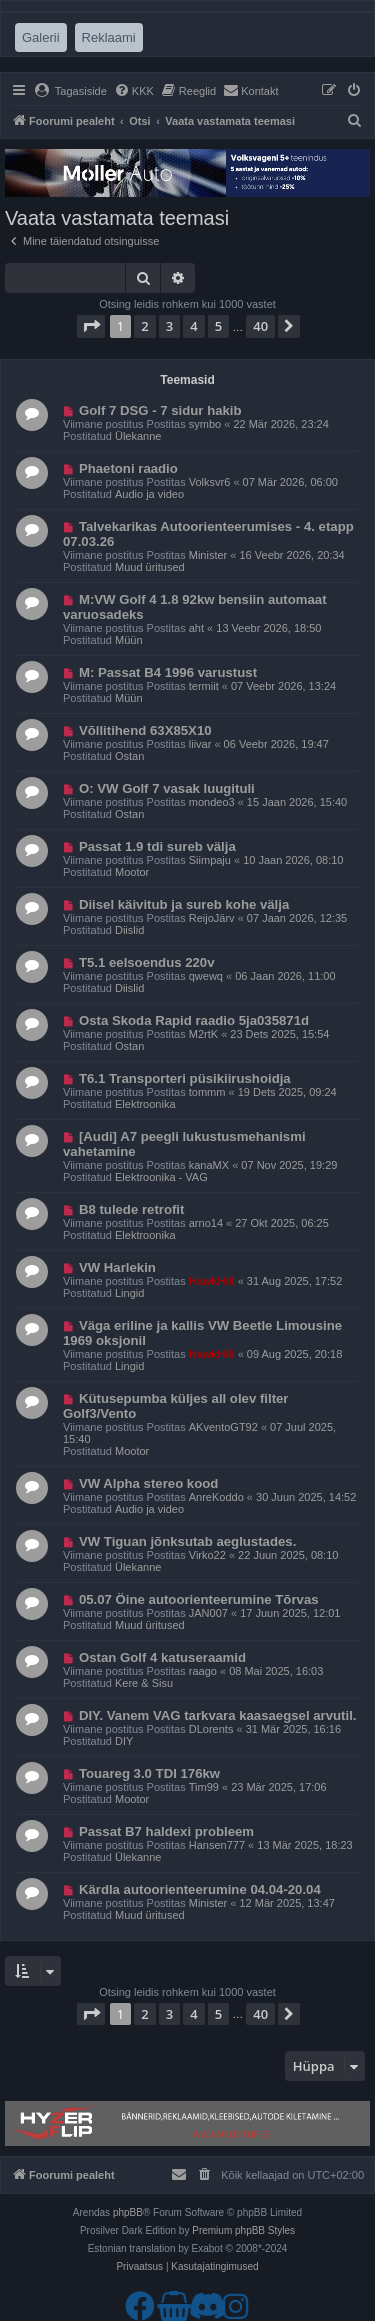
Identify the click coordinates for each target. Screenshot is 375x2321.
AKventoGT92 (223, 1427)
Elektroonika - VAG (161, 1177)
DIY (124, 1741)
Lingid (129, 1293)
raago (203, 1671)
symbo (205, 424)
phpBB (128, 2212)
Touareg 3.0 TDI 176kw (149, 1773)
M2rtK (203, 1034)
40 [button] (260, 326)
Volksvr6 (210, 482)
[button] (91, 326)
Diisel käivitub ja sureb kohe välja (184, 904)
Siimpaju (210, 860)
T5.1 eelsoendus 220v (147, 962)
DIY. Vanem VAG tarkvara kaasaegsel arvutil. (218, 1715)
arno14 (206, 1223)
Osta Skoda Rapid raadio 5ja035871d (194, 1020)
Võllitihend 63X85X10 (145, 730)
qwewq (206, 976)
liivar (200, 744)
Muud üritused (150, 567)
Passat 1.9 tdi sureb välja (157, 846)
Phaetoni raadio (128, 468)
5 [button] (218, 326)
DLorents (211, 1729)
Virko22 (207, 1555)
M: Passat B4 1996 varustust (168, 672)
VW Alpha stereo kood (148, 1483)
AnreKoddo (216, 1497)
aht (196, 628)
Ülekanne (138, 436)
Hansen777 (217, 1845)
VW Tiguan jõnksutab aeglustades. (187, 1541)
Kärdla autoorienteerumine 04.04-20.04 (200, 1889)
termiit (204, 686)
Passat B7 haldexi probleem (166, 1831)
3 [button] (169, 326)
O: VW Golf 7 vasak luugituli (167, 788)
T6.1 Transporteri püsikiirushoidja (185, 1078)
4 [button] (193, 326)
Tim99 (204, 1787)
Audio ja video (149, 494)
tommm (207, 1092)
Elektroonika (145, 1104)
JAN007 (208, 1613)
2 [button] (144, 326)
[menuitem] (70, 91)
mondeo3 (212, 802)
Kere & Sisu (144, 1683)
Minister (208, 555)
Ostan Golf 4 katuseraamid (162, 1657)
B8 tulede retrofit (132, 1209)
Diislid (129, 930)
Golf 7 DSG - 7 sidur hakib (160, 410)
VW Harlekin (117, 1267)
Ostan (129, 756)
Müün (129, 640)
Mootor (132, 872)
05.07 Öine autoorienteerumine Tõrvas (199, 1599)
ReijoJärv (212, 918)
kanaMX (209, 1165)
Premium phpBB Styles (243, 2230)
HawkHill (212, 1281)
